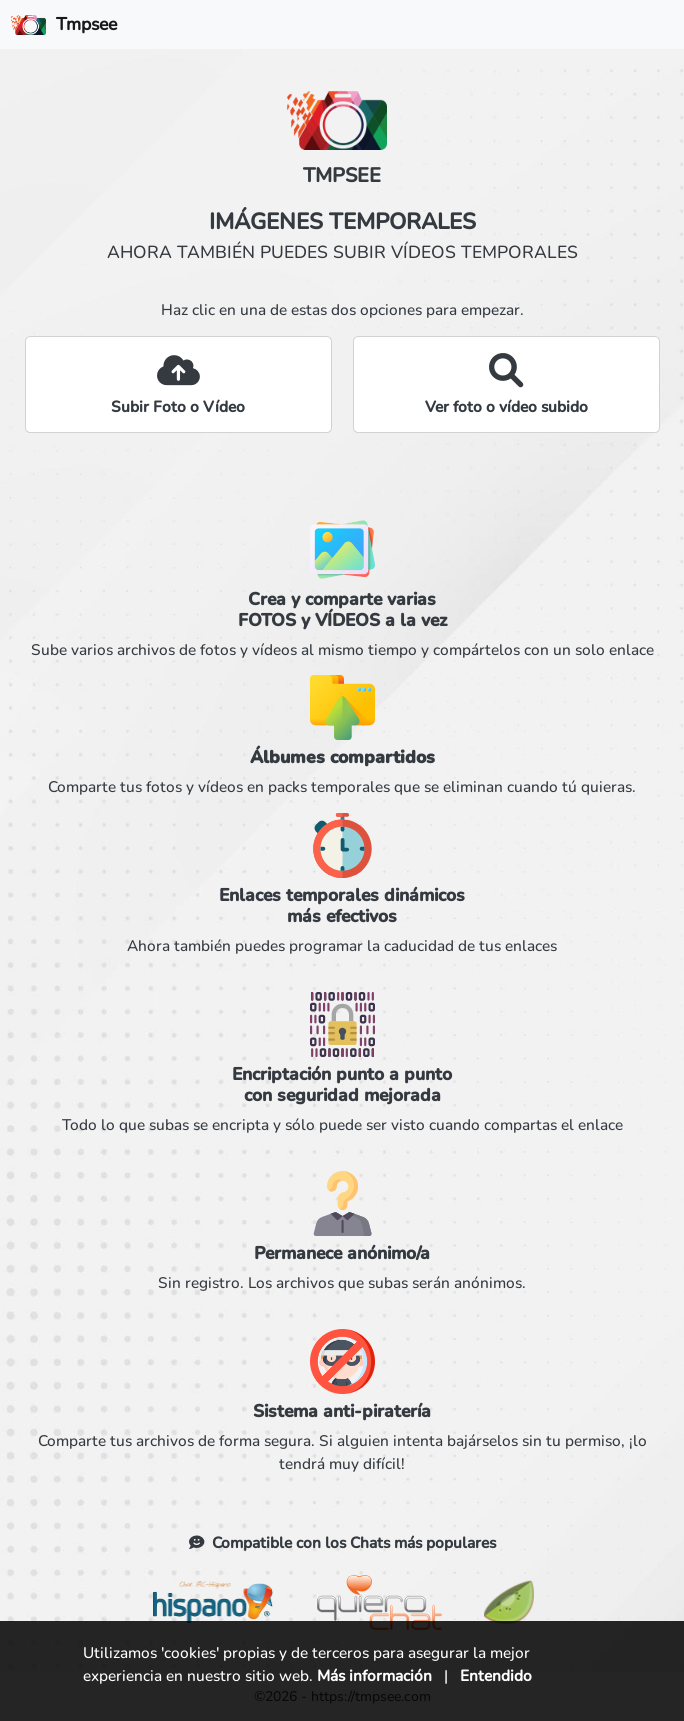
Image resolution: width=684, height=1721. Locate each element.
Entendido (496, 1675)
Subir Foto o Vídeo (178, 406)
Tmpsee (64, 24)
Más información (374, 1675)
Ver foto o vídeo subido (506, 406)
